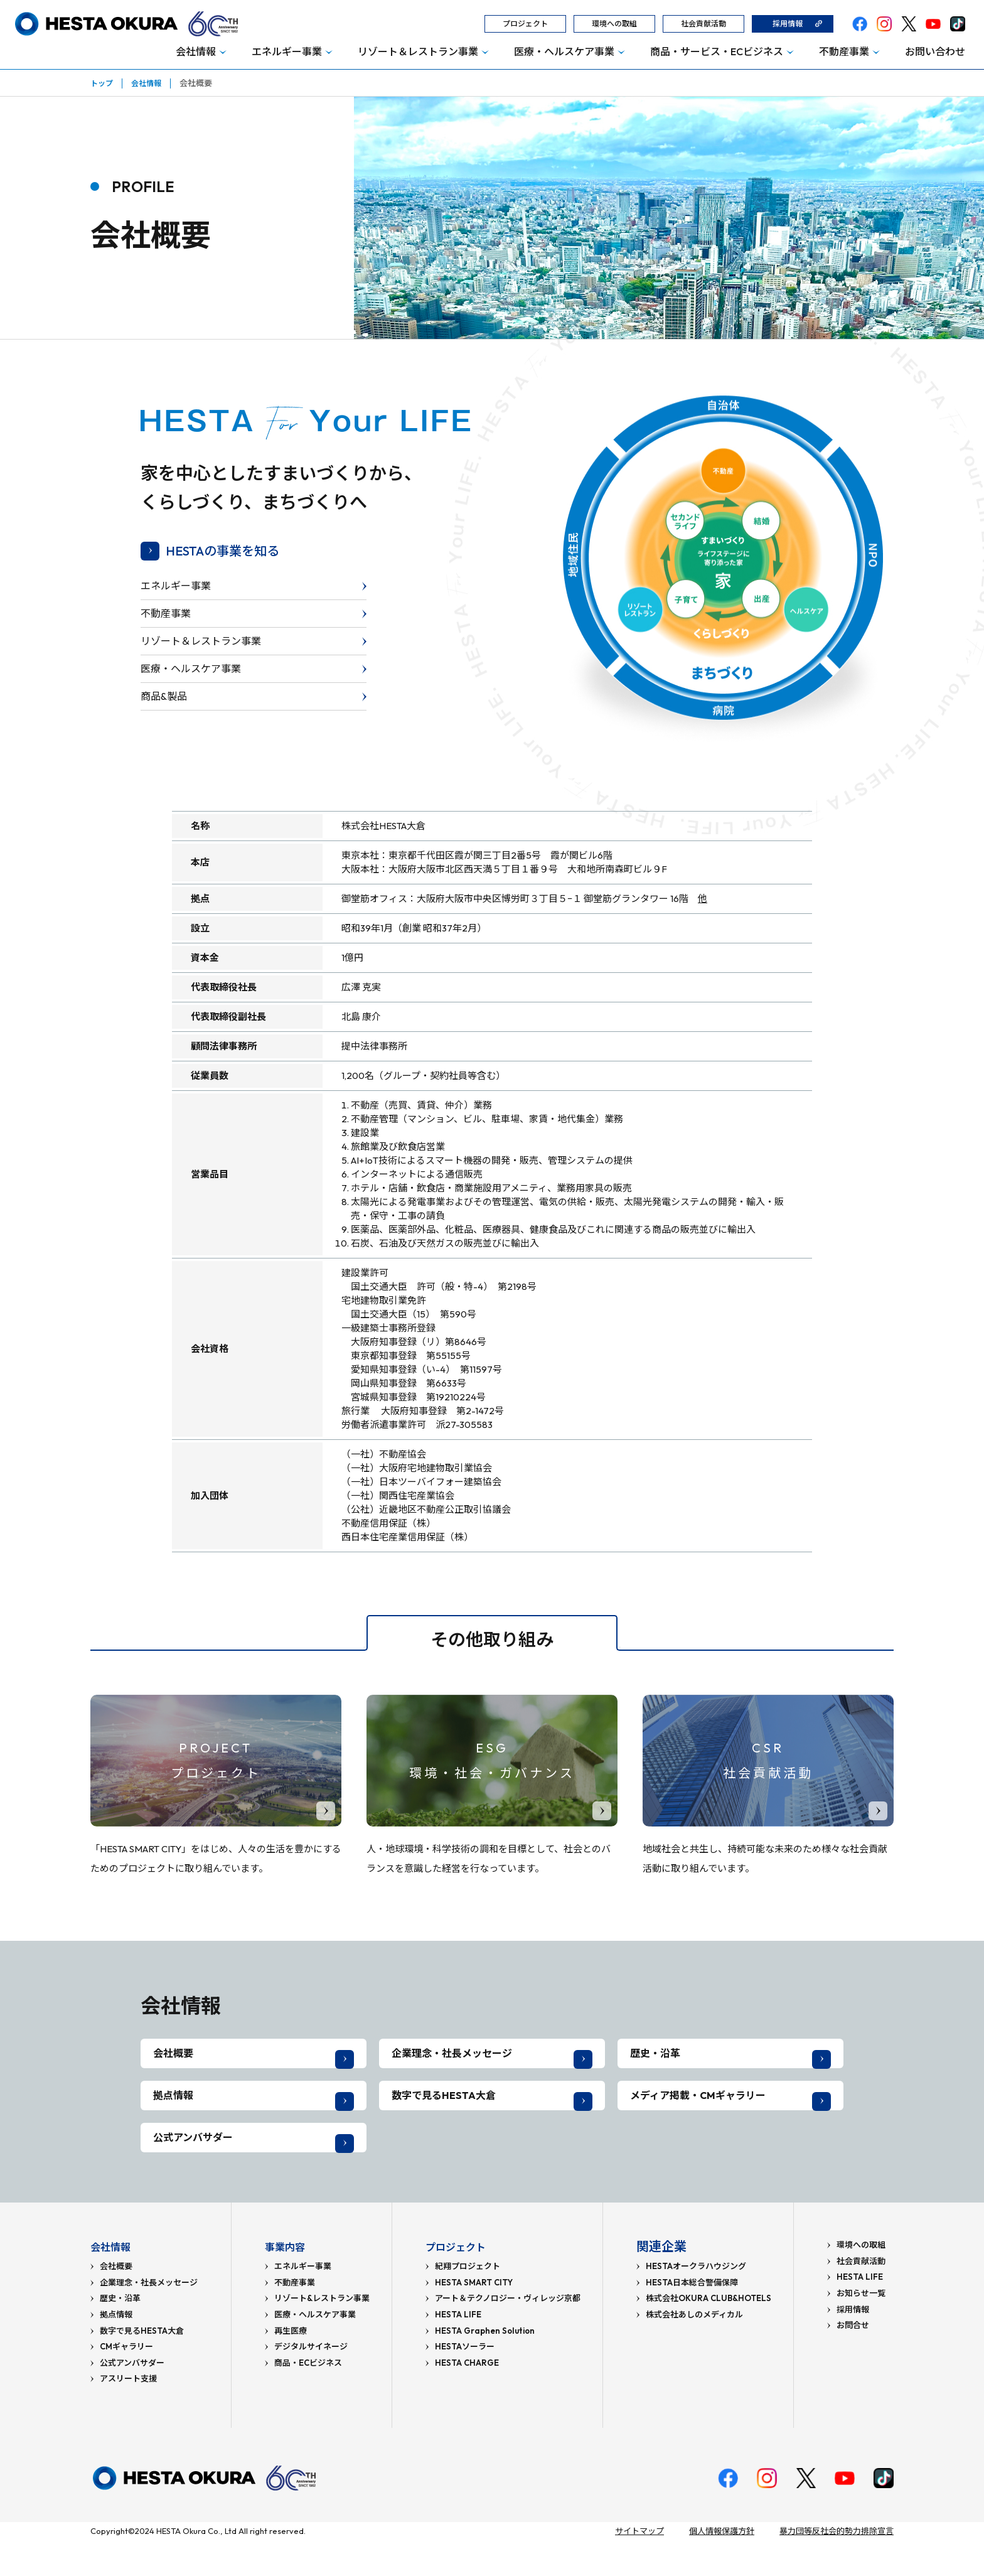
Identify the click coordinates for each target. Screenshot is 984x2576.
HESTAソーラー (465, 2382)
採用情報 (788, 23)
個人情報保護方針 (721, 2567)
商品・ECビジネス (308, 2398)
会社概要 (175, 2059)
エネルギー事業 (287, 51)
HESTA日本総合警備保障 (692, 2318)
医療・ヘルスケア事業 (564, 51)
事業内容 (290, 2282)
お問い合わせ (935, 51)
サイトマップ (639, 2567)
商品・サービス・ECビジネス (716, 51)
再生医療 (290, 2366)
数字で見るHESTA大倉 (449, 2113)
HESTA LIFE (458, 2350)
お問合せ (853, 2361)
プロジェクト (525, 23)
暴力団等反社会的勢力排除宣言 (836, 2567)
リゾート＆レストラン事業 (418, 51)
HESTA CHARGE (467, 2398)
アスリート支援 (128, 2414)
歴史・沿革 (658, 2059)
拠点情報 (175, 2113)
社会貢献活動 (703, 23)
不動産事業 (844, 51)
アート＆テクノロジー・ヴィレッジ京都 (507, 2334)
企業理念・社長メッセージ (459, 2059)
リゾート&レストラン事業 (322, 2334)
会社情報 (196, 51)
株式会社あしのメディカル (694, 2350)
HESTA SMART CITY (474, 2318)
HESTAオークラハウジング (696, 2302)
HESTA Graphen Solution (485, 2366)
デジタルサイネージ (311, 2382)
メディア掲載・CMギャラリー (706, 2113)
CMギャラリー (126, 2382)
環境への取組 (614, 23)
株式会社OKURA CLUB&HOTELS (708, 2334)
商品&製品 (164, 696)
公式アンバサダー (198, 2167)
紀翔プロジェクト (467, 2302)
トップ (102, 83)
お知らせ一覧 (861, 2329)
